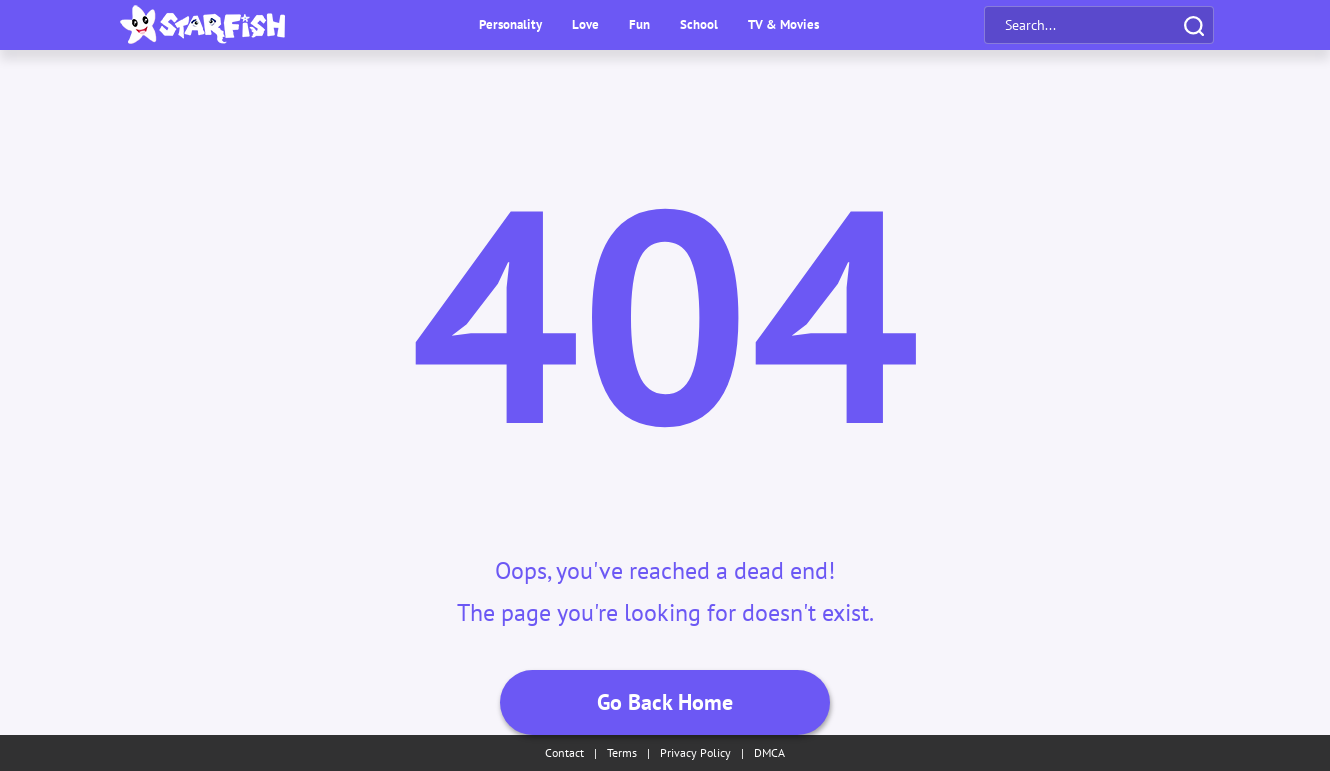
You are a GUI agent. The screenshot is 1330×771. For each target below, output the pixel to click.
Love (585, 24)
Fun (639, 24)
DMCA (769, 752)
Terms (622, 752)
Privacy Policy (695, 752)
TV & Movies (783, 24)
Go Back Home (665, 702)
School (699, 24)
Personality (510, 24)
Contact (564, 752)
